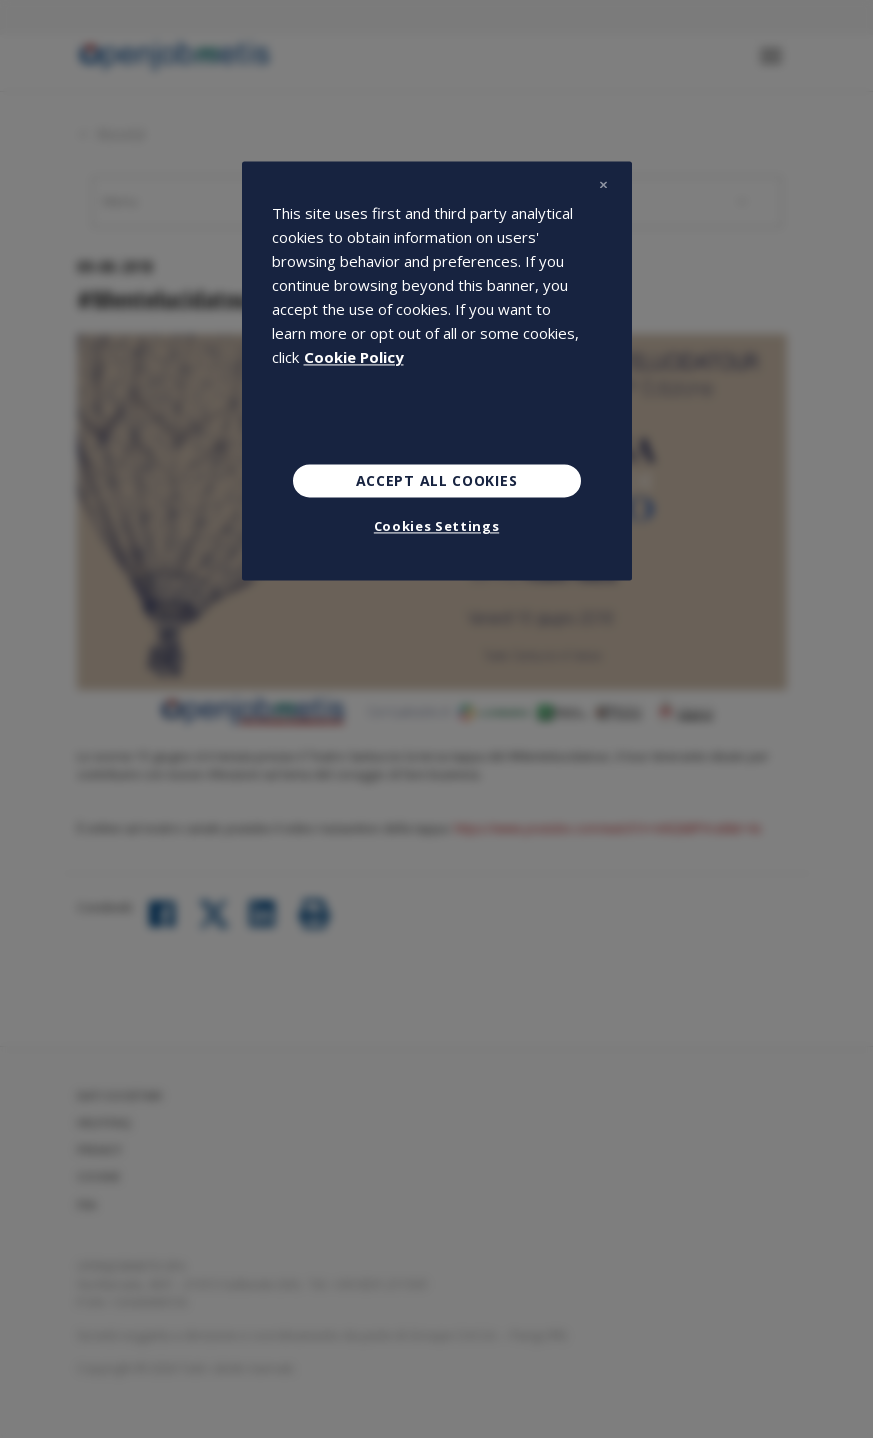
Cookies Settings (436, 527)
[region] (437, 371)
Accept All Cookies (437, 480)
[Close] (604, 185)
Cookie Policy (354, 357)
